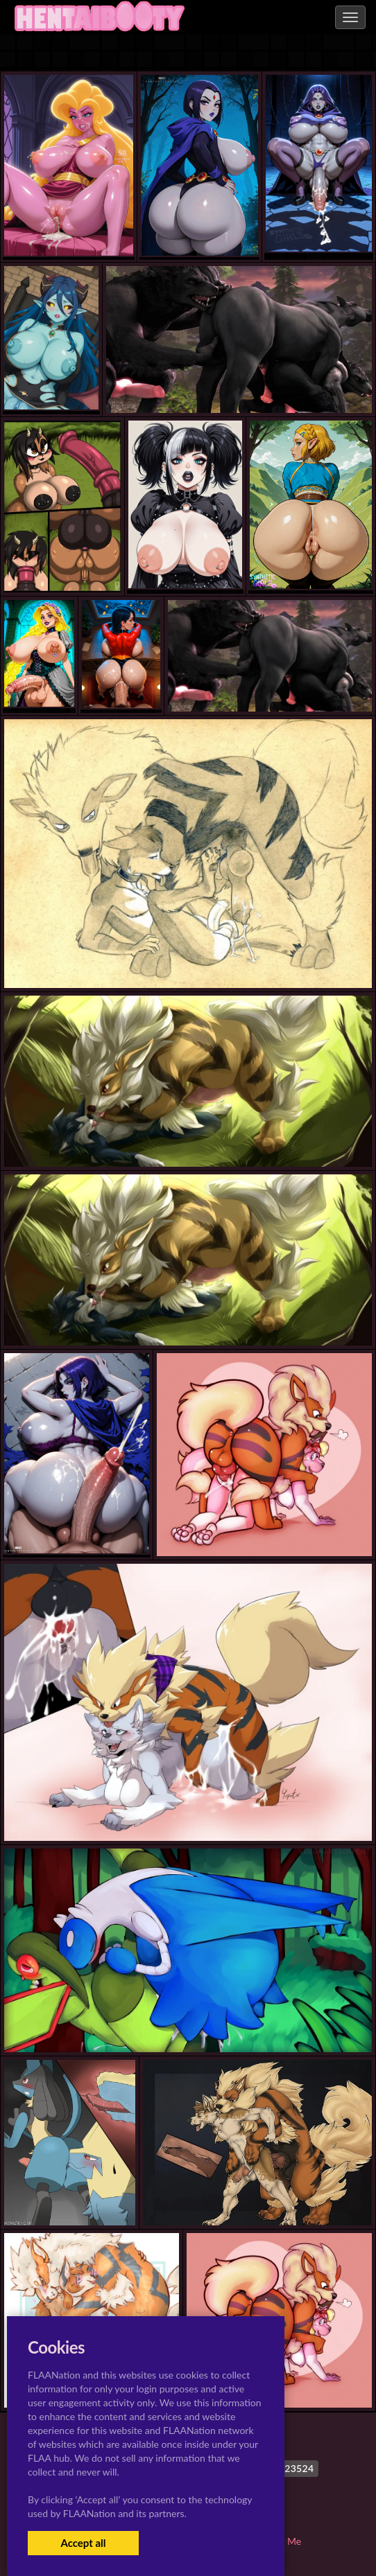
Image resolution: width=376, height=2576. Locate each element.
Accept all (82, 2543)
